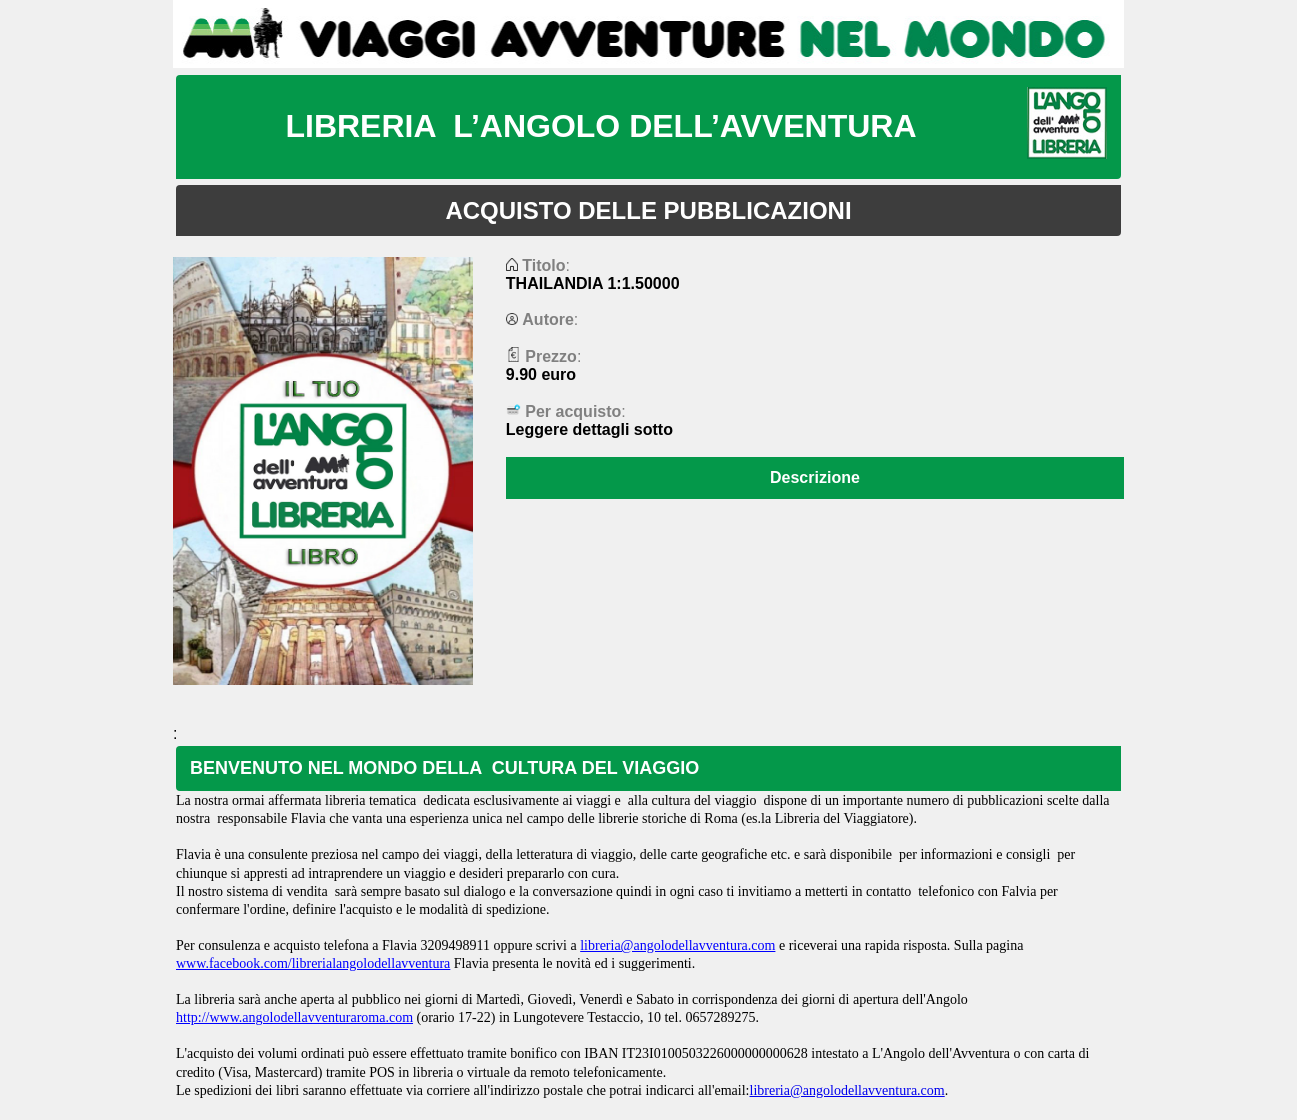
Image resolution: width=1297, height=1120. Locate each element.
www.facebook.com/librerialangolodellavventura (313, 963)
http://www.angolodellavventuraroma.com (294, 1017)
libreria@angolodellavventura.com (677, 945)
